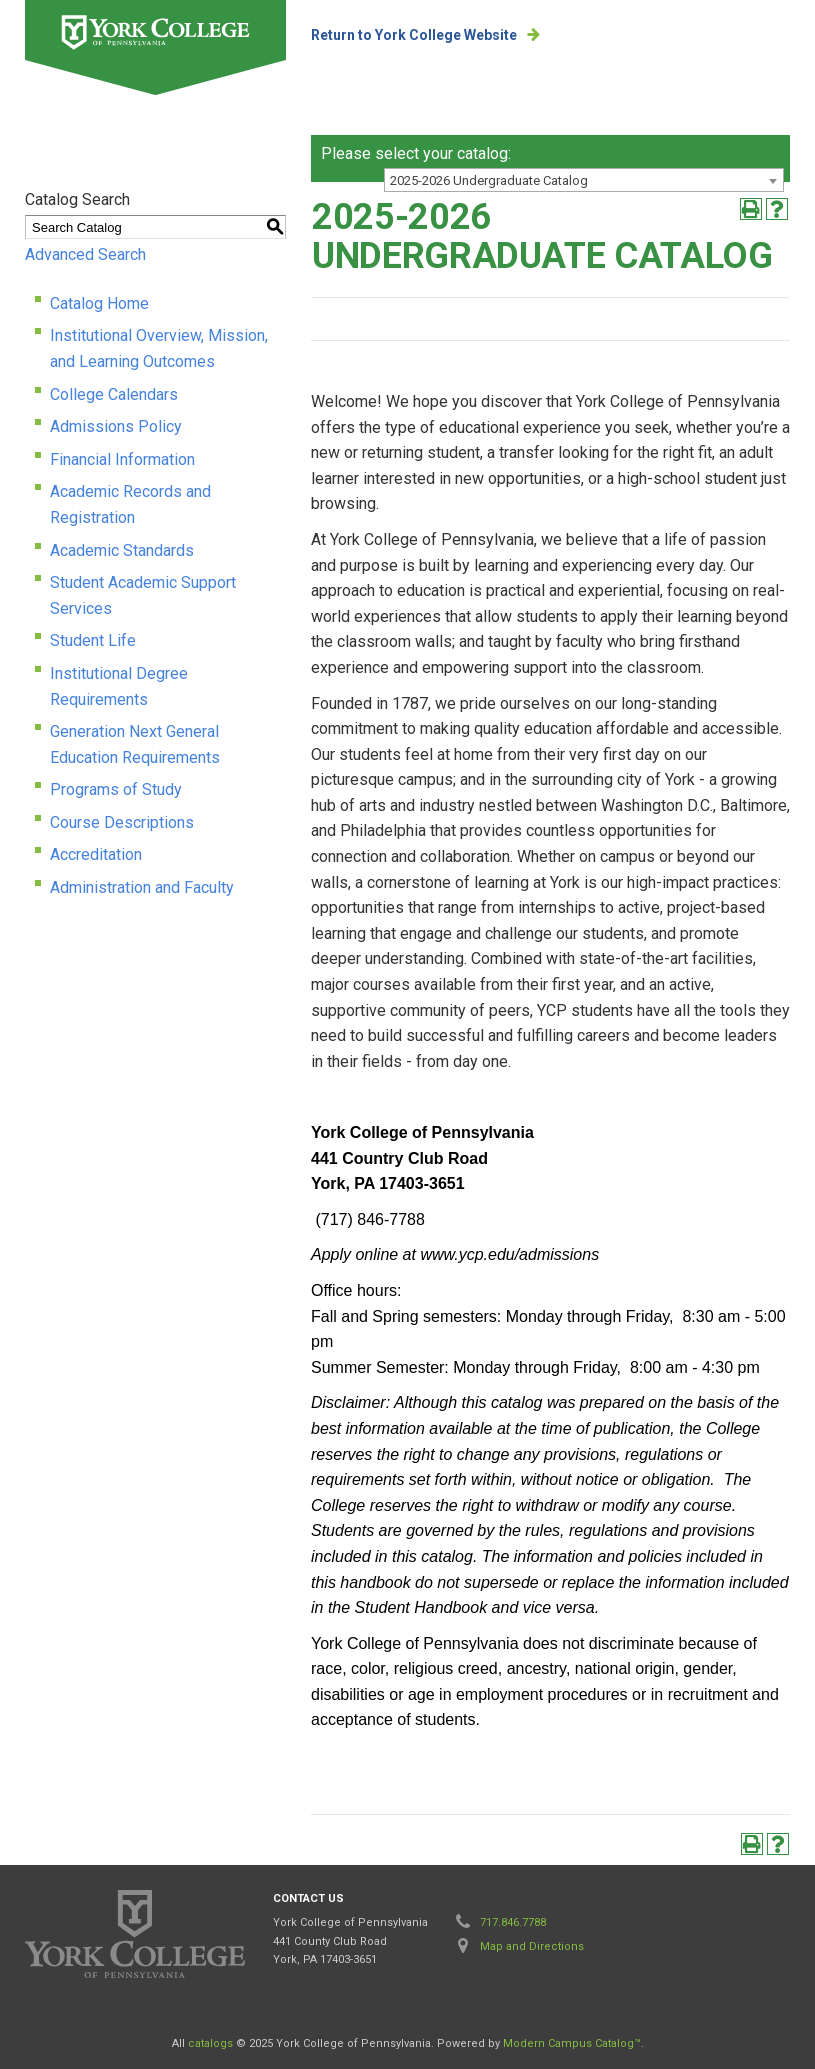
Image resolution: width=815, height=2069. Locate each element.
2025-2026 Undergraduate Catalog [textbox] (489, 180)
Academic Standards (122, 550)
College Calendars (114, 394)
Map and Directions (532, 1946)
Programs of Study (116, 789)
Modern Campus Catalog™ (572, 2043)
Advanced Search (85, 254)
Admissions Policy (116, 426)
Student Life (93, 640)
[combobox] (584, 180)
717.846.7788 (513, 1922)
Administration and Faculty (142, 887)
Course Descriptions (122, 822)
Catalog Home (99, 303)
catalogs (210, 2043)
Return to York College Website (414, 35)
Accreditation (96, 854)
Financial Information (122, 459)
